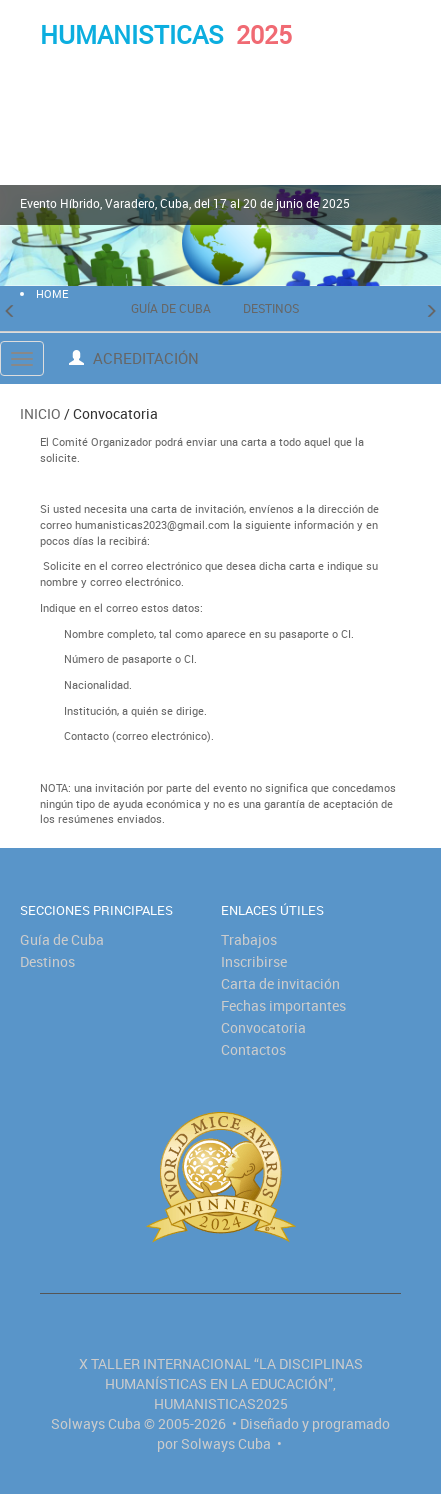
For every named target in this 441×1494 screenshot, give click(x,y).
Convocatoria (263, 1027)
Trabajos (249, 939)
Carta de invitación (280, 983)
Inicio (40, 413)
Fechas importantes (283, 1005)
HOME (52, 293)
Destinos (271, 308)
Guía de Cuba (171, 308)
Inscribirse (254, 961)
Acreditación (134, 358)
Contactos (253, 1049)
